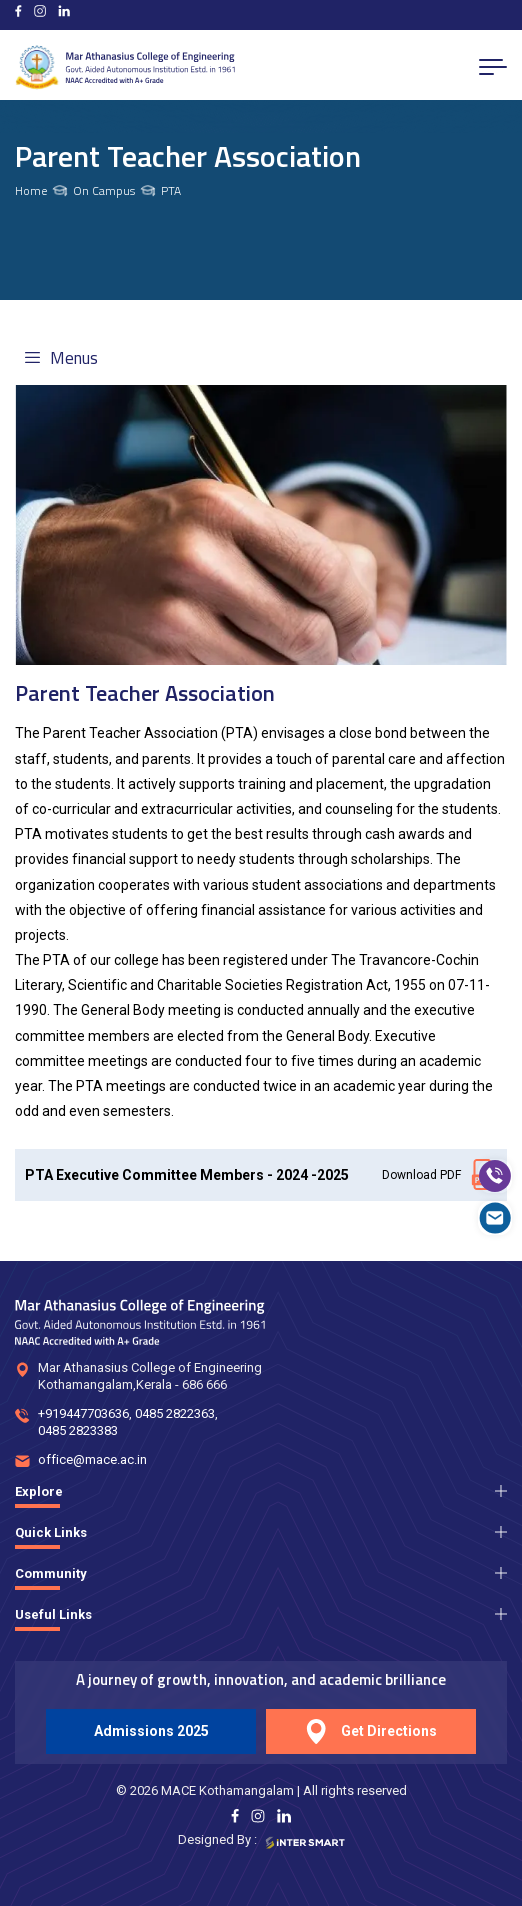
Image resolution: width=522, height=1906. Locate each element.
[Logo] (125, 67)
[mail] (495, 1218)
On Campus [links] (104, 191)
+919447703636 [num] (83, 1413)
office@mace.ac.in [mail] (92, 1459)
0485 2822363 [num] (175, 1413)
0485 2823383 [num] (78, 1430)
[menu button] (493, 67)
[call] (495, 1176)
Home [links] (31, 191)
